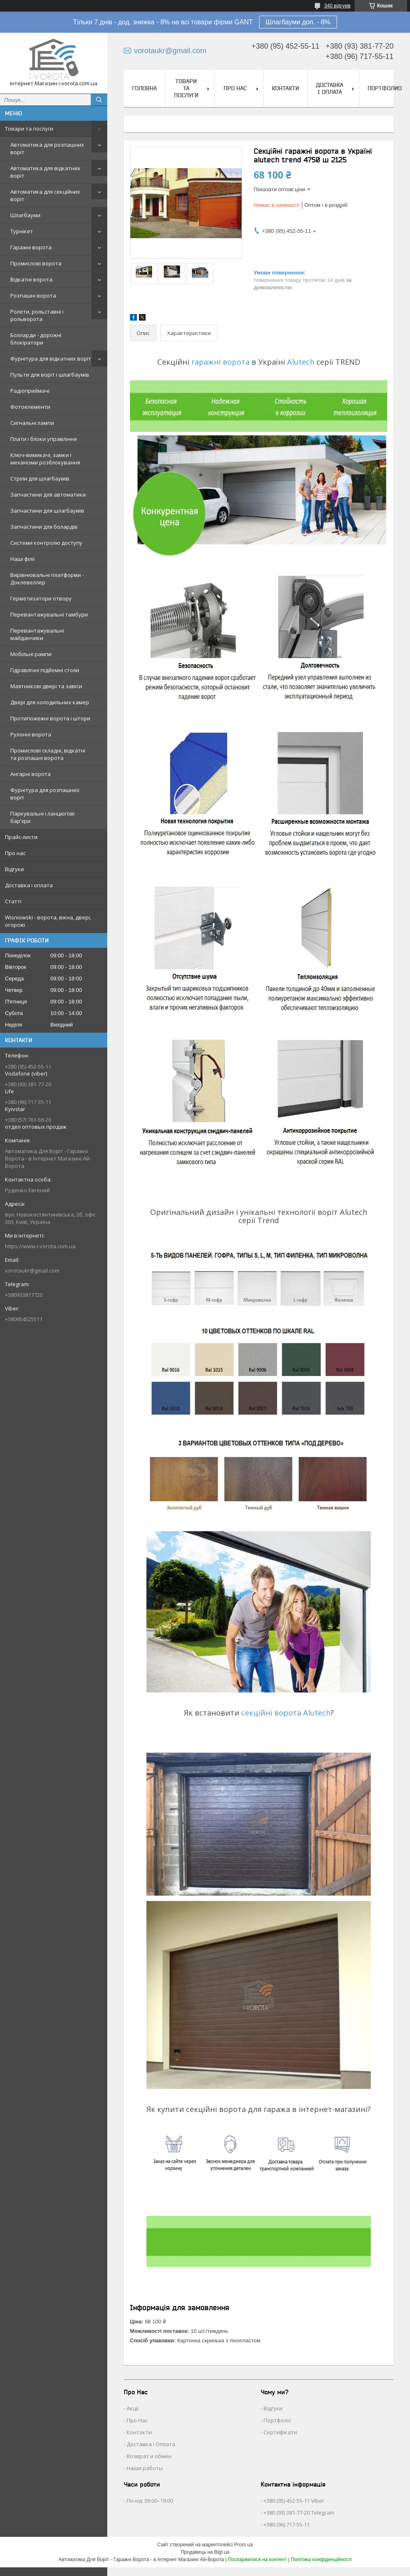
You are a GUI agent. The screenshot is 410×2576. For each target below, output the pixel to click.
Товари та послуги (29, 128)
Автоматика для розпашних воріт (47, 148)
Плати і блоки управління (43, 439)
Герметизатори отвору (41, 598)
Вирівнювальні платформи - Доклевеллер (47, 578)
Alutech (300, 362)
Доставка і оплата (29, 885)
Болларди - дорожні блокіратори (35, 338)
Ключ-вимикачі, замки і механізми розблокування (45, 458)
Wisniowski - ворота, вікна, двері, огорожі (48, 921)
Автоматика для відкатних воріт (45, 171)
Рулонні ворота (30, 734)
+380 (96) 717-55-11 (287, 2524)
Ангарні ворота (30, 774)
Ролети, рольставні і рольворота (37, 315)
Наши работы (145, 2468)
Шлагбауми (25, 215)
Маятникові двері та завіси (46, 686)
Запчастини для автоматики (48, 494)
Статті (13, 901)
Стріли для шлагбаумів (39, 478)
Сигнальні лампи (32, 423)
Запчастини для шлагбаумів (47, 510)
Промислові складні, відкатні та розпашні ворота (47, 754)
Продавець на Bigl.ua (205, 2552)
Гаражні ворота (31, 247)
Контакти (285, 88)
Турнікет (21, 231)
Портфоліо (277, 2420)
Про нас (15, 853)
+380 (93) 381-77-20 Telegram (299, 2512)
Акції (133, 2408)
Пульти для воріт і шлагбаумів (49, 374)
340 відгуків (337, 6)
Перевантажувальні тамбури (49, 614)
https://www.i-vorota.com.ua (40, 1246)
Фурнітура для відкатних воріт (50, 358)
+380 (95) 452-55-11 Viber (294, 2500)
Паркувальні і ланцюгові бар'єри (42, 817)
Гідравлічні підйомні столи (44, 670)
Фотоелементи (30, 406)
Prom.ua (243, 2545)
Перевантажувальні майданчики (37, 634)
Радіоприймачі (29, 390)
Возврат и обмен (149, 2456)
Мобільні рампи (31, 654)
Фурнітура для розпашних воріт (45, 793)
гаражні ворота (220, 362)
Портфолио (385, 88)
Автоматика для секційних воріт (45, 195)
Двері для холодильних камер (49, 702)
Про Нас (137, 2420)
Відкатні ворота (31, 279)
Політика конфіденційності (321, 2559)
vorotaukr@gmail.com (32, 1270)
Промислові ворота (35, 263)
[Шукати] (99, 100)
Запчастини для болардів (44, 526)
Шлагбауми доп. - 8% (298, 22)
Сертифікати (280, 2432)
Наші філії (22, 559)
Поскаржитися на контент (257, 2559)
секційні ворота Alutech (285, 1713)
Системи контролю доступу (46, 542)
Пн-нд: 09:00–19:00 (150, 2500)
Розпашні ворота (33, 295)
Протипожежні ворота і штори (50, 718)
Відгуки (14, 869)
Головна (144, 88)
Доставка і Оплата (151, 2444)
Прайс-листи (21, 837)
